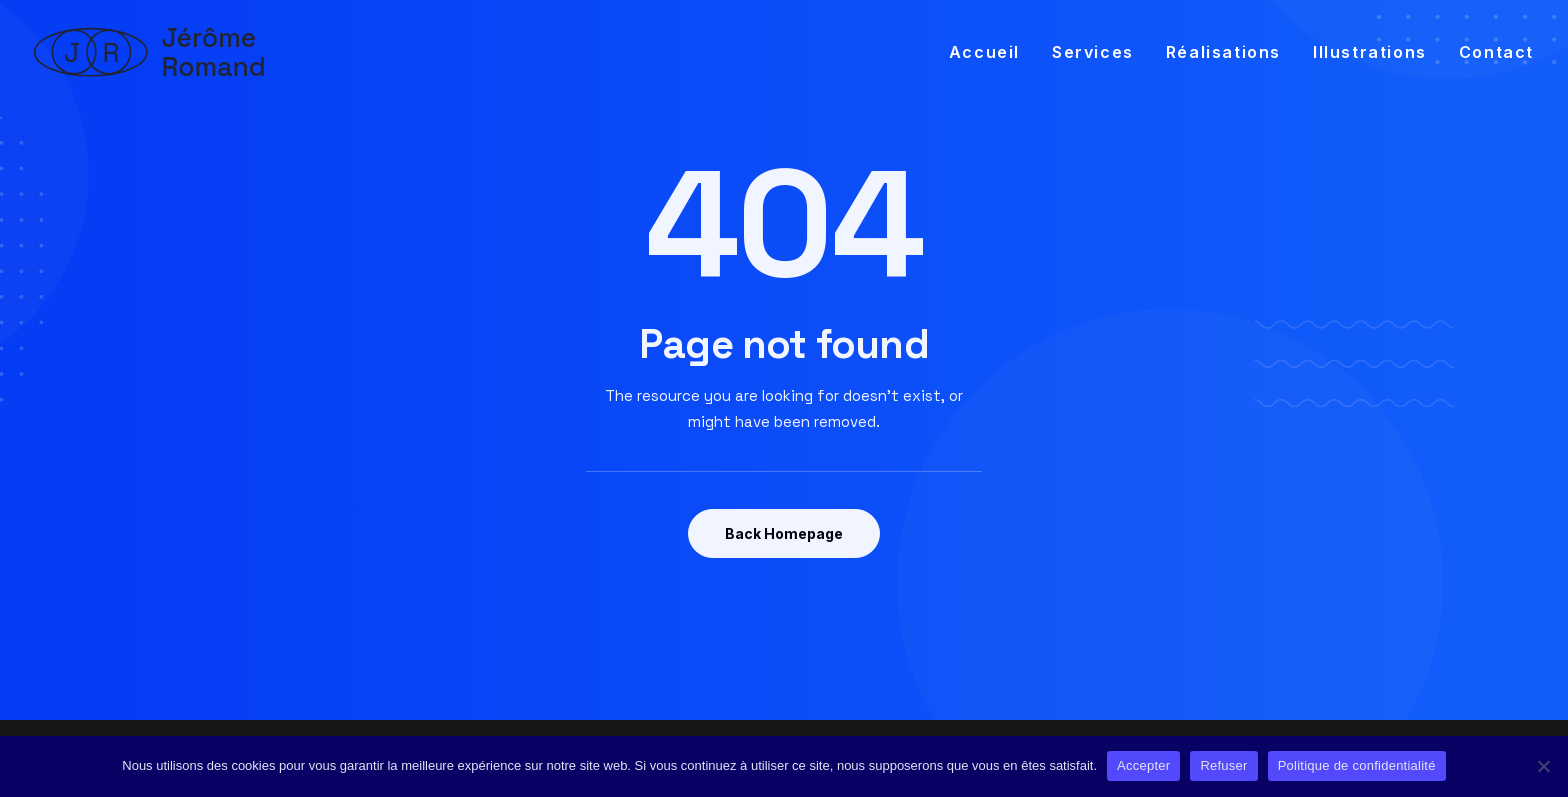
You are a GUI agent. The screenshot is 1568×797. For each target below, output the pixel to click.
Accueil (984, 52)
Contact (1496, 52)
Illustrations (1370, 52)
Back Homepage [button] (784, 533)
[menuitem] (991, 52)
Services (1093, 52)
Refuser (1223, 765)
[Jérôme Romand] (150, 52)
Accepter (1143, 765)
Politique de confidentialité (1357, 765)
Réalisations (1223, 52)
